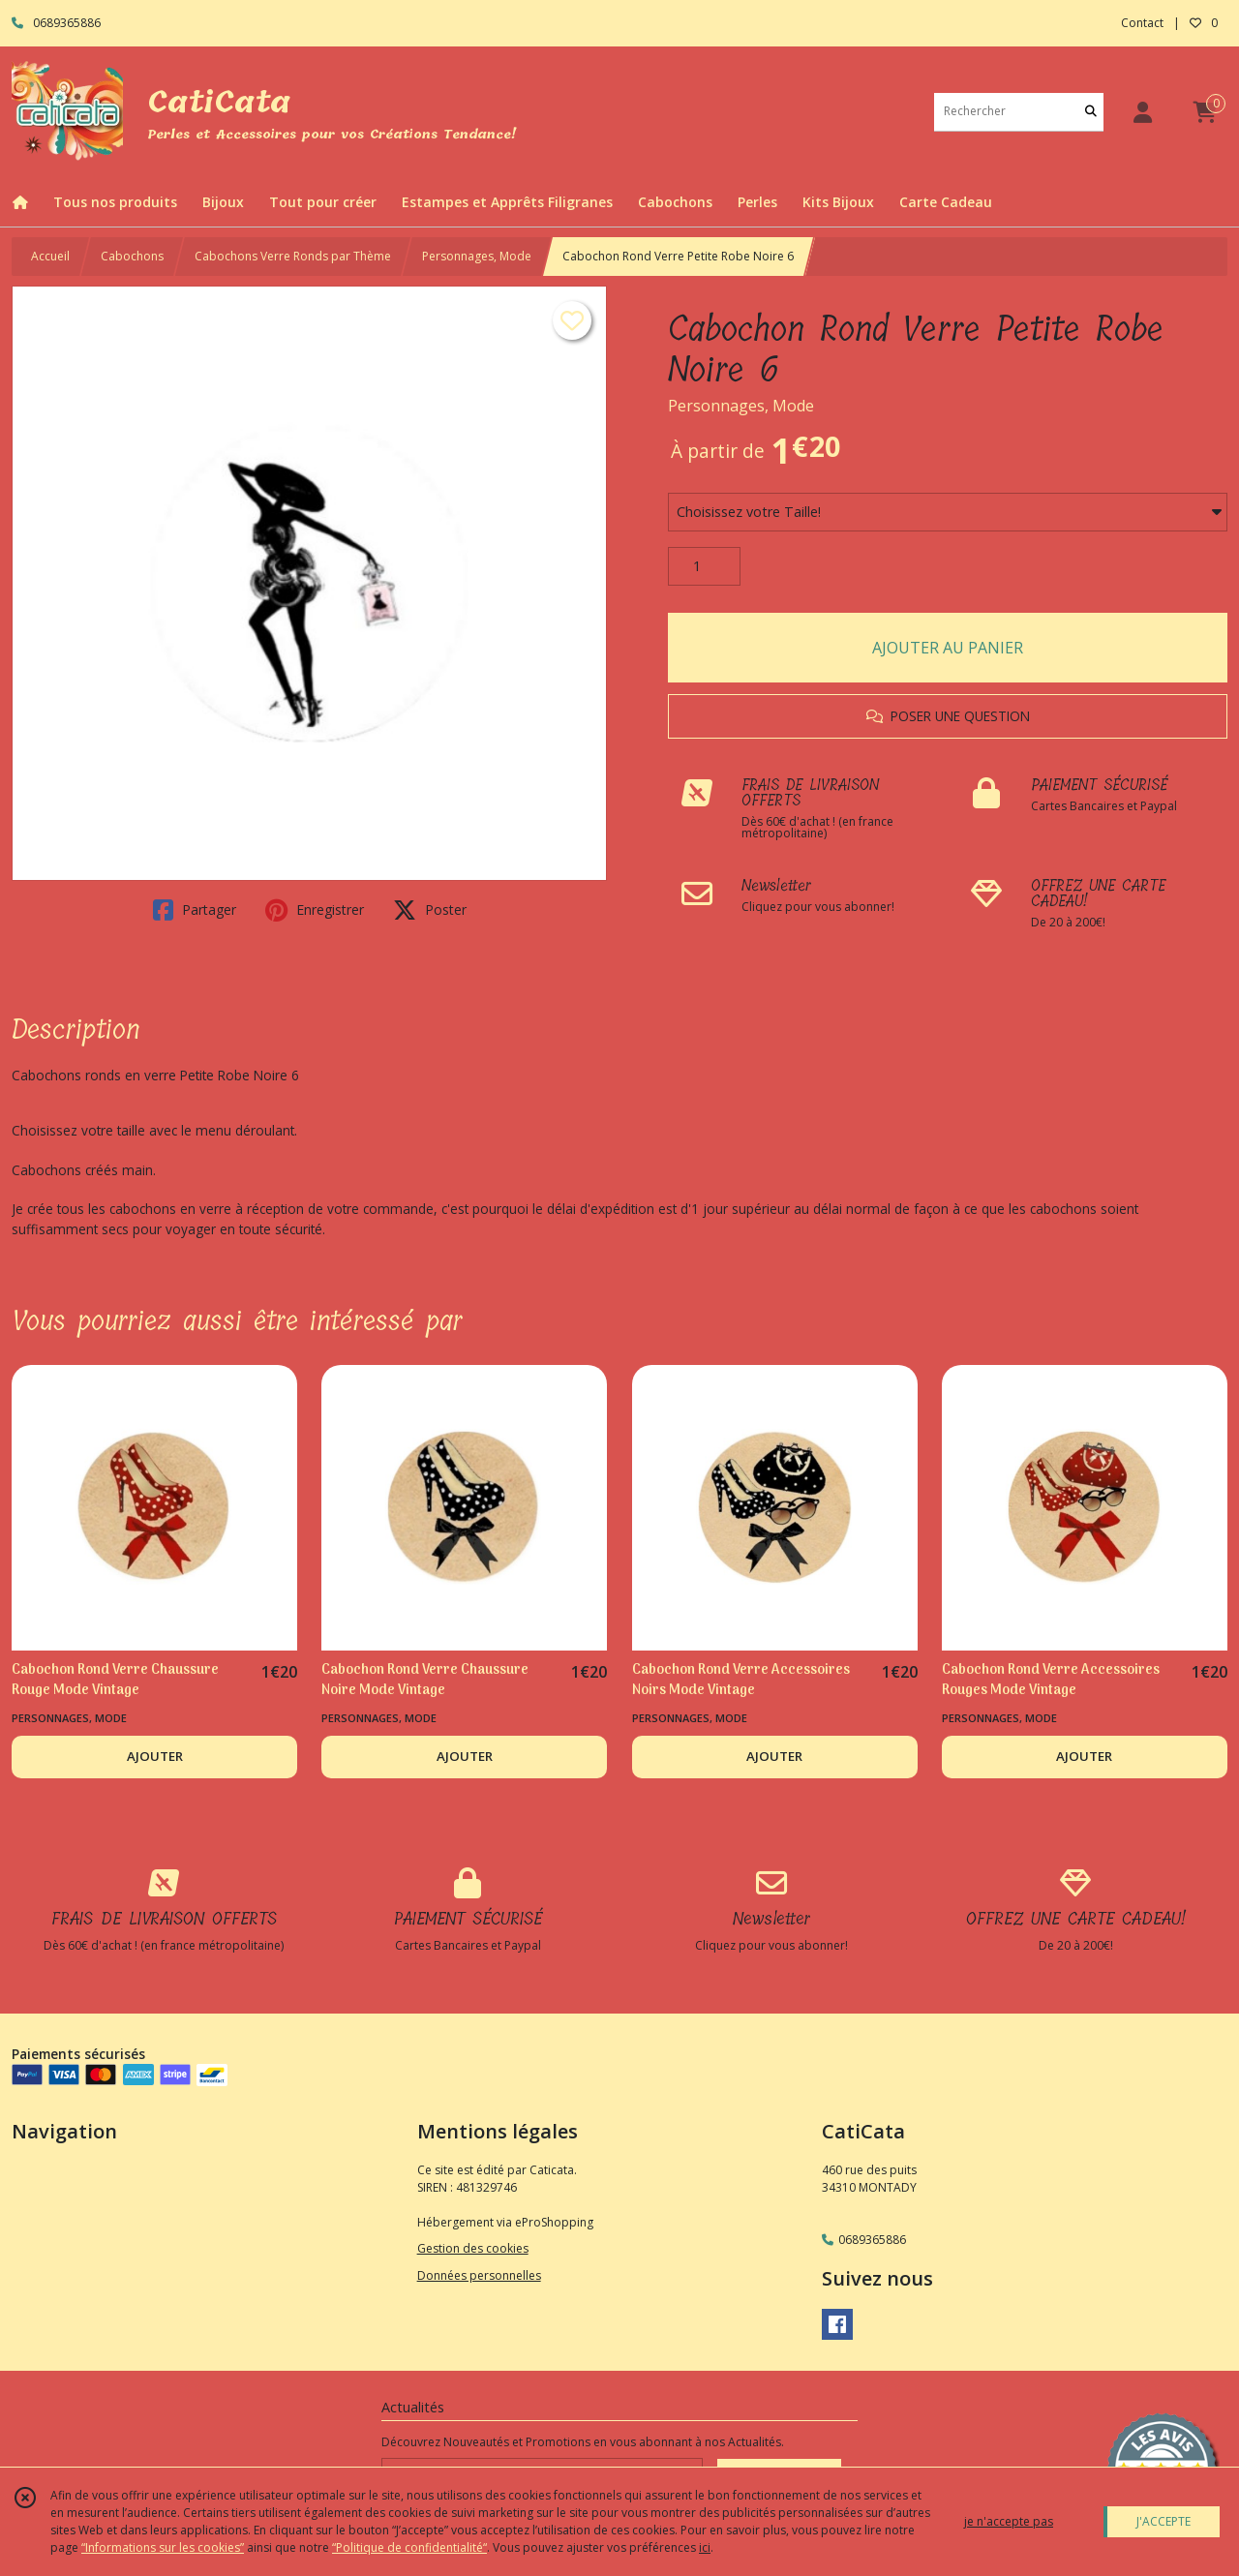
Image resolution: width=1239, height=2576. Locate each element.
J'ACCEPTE (1163, 2521)
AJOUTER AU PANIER (947, 647)
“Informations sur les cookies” (162, 2547)
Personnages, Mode (476, 256)
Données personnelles (479, 2275)
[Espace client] (1142, 112)
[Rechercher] (1090, 112)
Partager (194, 910)
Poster (430, 910)
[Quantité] (704, 566)
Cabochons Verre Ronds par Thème (293, 256)
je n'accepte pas (1008, 2521)
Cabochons (132, 256)
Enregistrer (314, 910)
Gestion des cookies (473, 2248)
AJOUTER (155, 1756)
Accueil (50, 256)
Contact (1142, 23)
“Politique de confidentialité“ (409, 2547)
